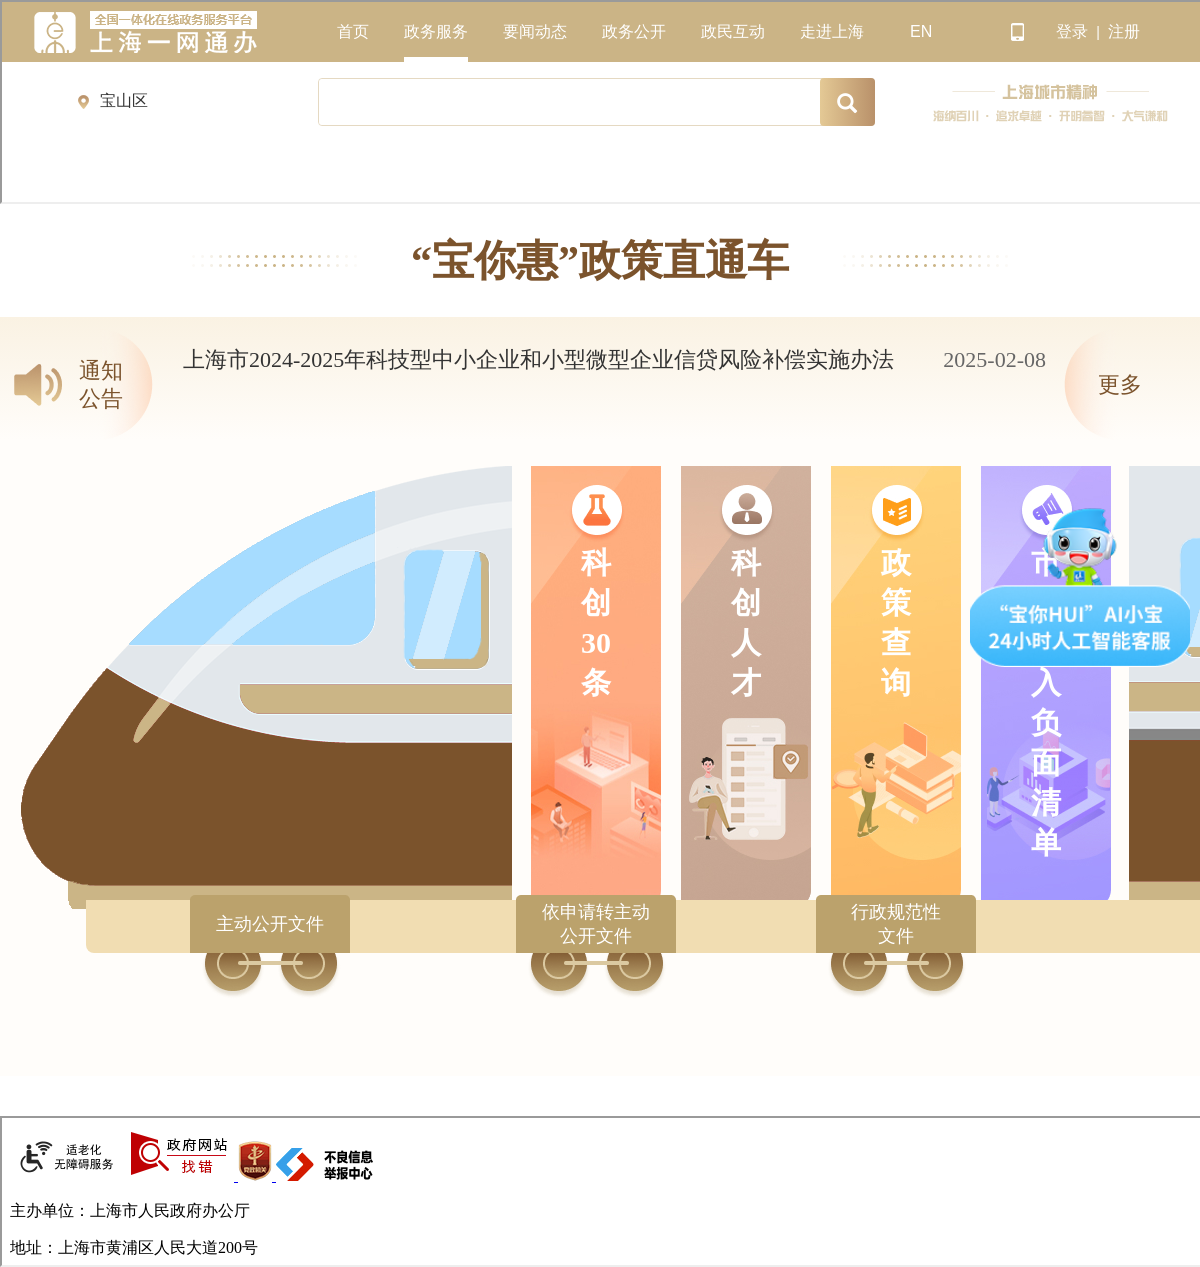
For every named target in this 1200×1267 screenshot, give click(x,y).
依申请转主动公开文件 (596, 924)
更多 (1120, 384)
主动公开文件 (270, 924)
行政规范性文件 (896, 924)
